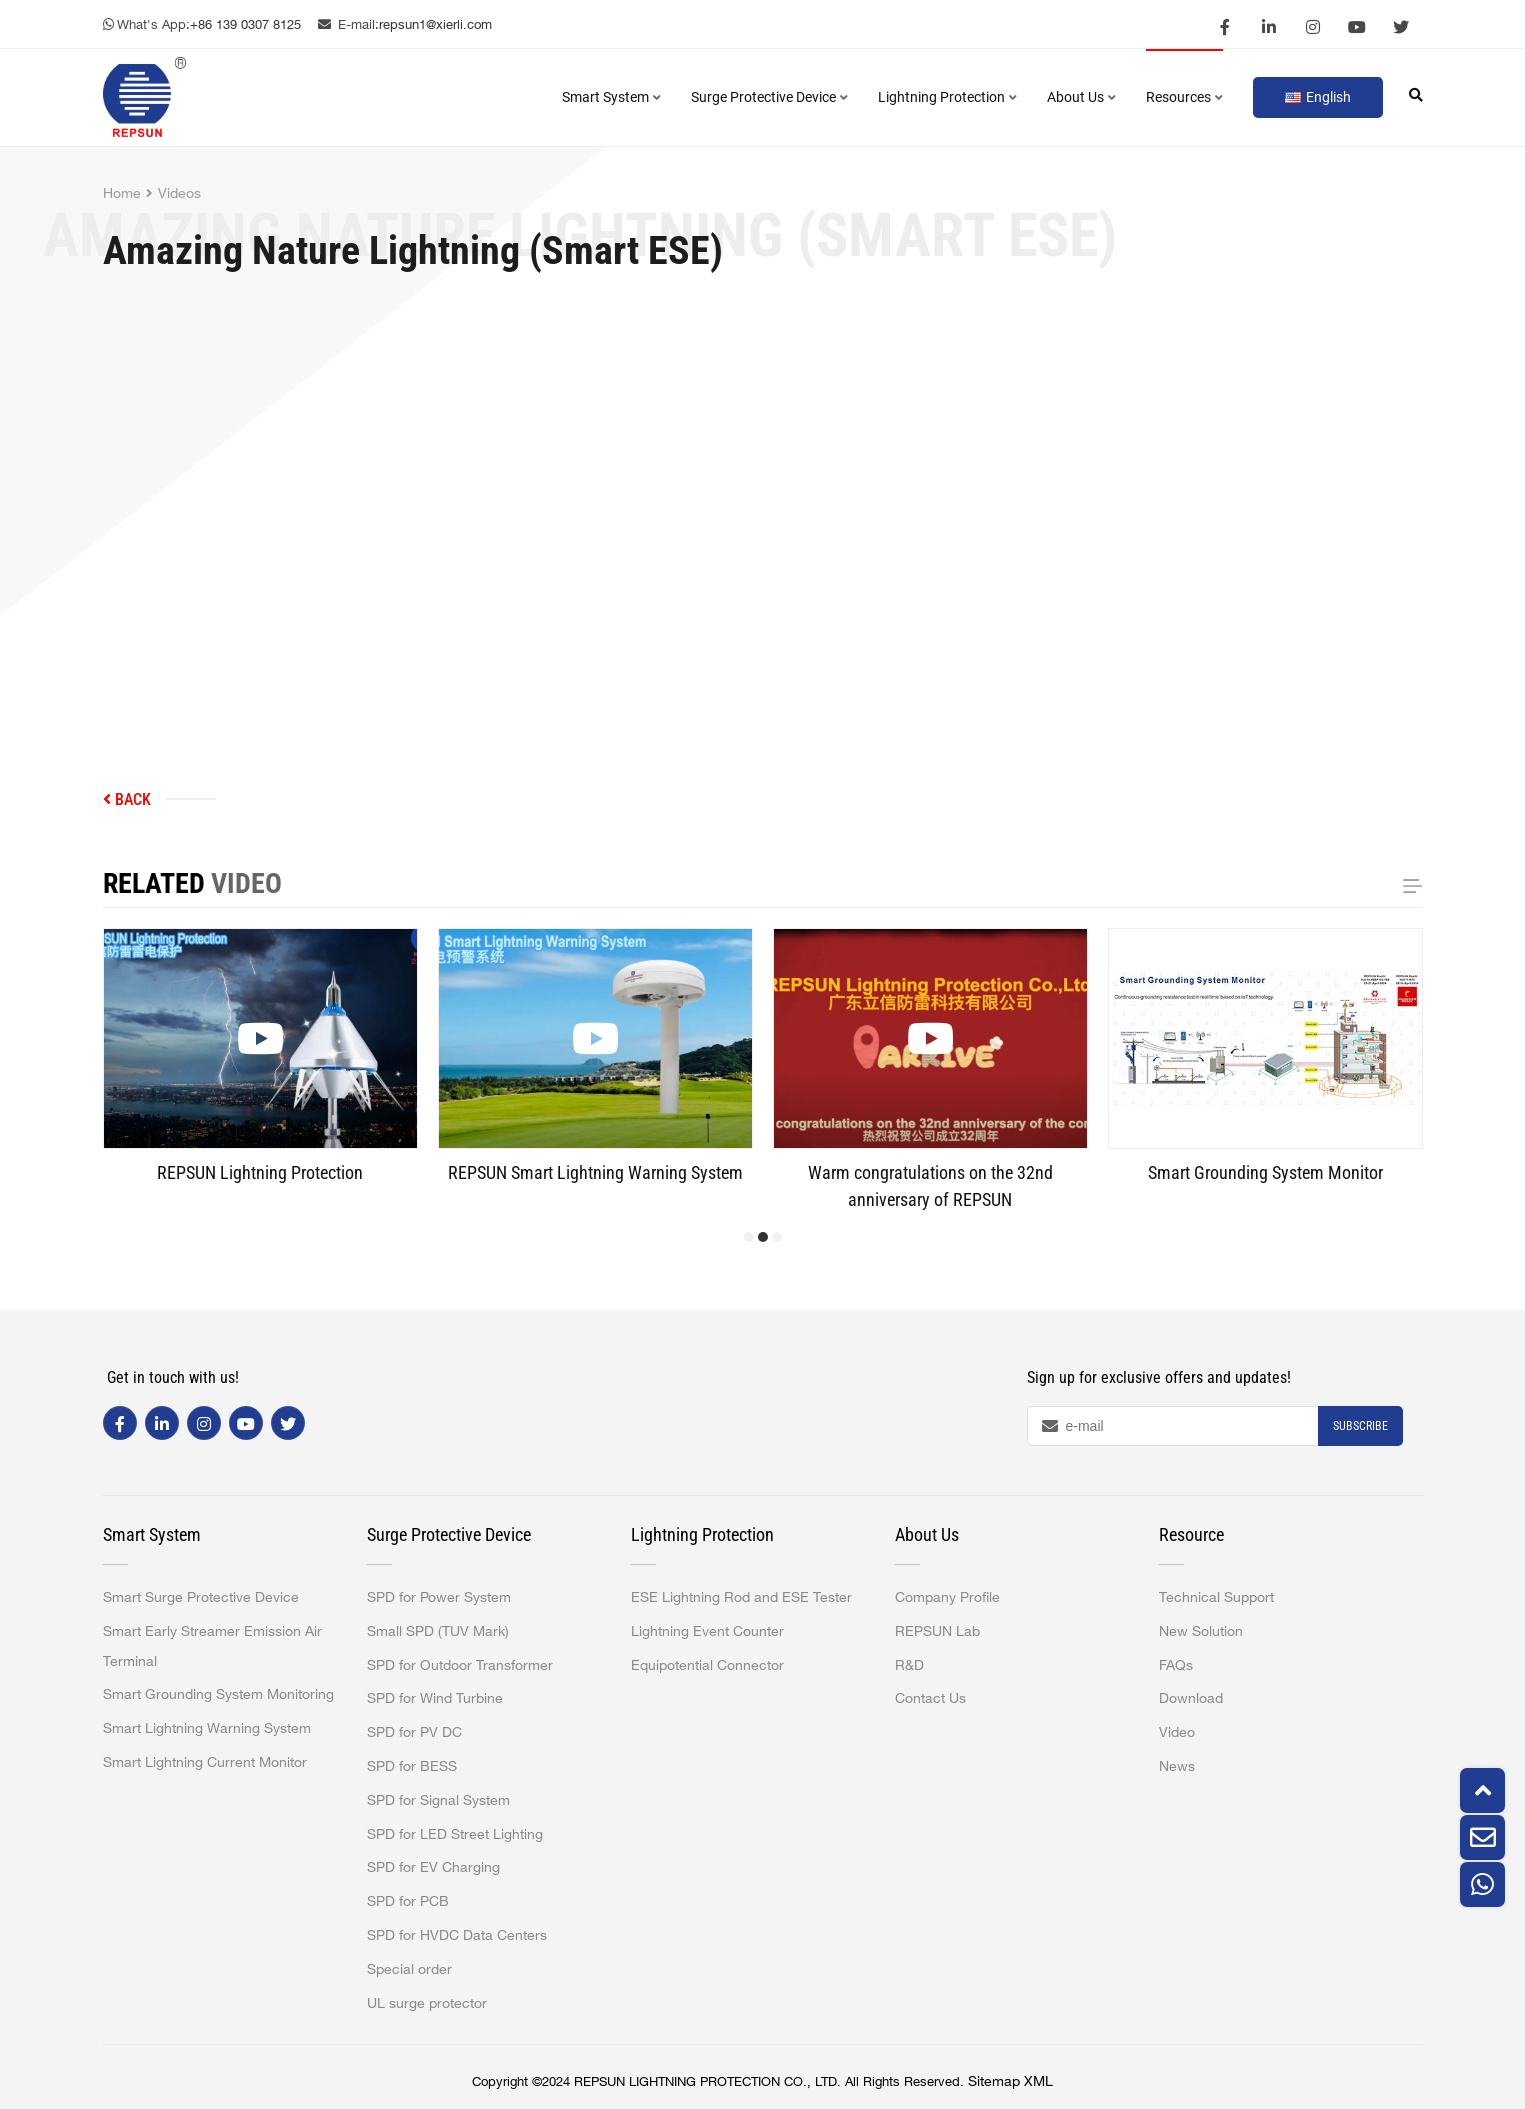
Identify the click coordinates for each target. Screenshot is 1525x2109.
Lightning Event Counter (707, 1631)
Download (1191, 1698)
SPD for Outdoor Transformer (460, 1665)
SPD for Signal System (438, 1800)
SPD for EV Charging (433, 1867)
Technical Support (1216, 1597)
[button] (749, 1237)
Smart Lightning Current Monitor (205, 1762)
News (1177, 1766)
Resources (1184, 97)
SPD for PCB (408, 1901)
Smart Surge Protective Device (201, 1597)
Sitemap (994, 2081)
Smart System (611, 97)
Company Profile (947, 1597)
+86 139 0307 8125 (245, 24)
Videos (179, 193)
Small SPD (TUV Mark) (438, 1631)
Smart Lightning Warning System (207, 1728)
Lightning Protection (947, 97)
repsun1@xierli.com (435, 24)
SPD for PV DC (414, 1732)
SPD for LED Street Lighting (455, 1834)
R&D (909, 1665)
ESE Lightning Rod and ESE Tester (741, 1597)
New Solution (1201, 1631)
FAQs (1176, 1665)
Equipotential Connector (707, 1665)
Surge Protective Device (769, 97)
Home (122, 193)
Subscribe (1360, 1426)
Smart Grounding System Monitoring (218, 1694)
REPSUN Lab (937, 1631)
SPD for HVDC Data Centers (457, 1935)
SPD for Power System (439, 1597)
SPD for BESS (412, 1766)
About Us (1081, 97)
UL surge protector (427, 2003)
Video (1177, 1732)
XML (1038, 2081)
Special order (409, 1969)
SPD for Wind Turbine (435, 1698)
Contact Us (930, 1698)
